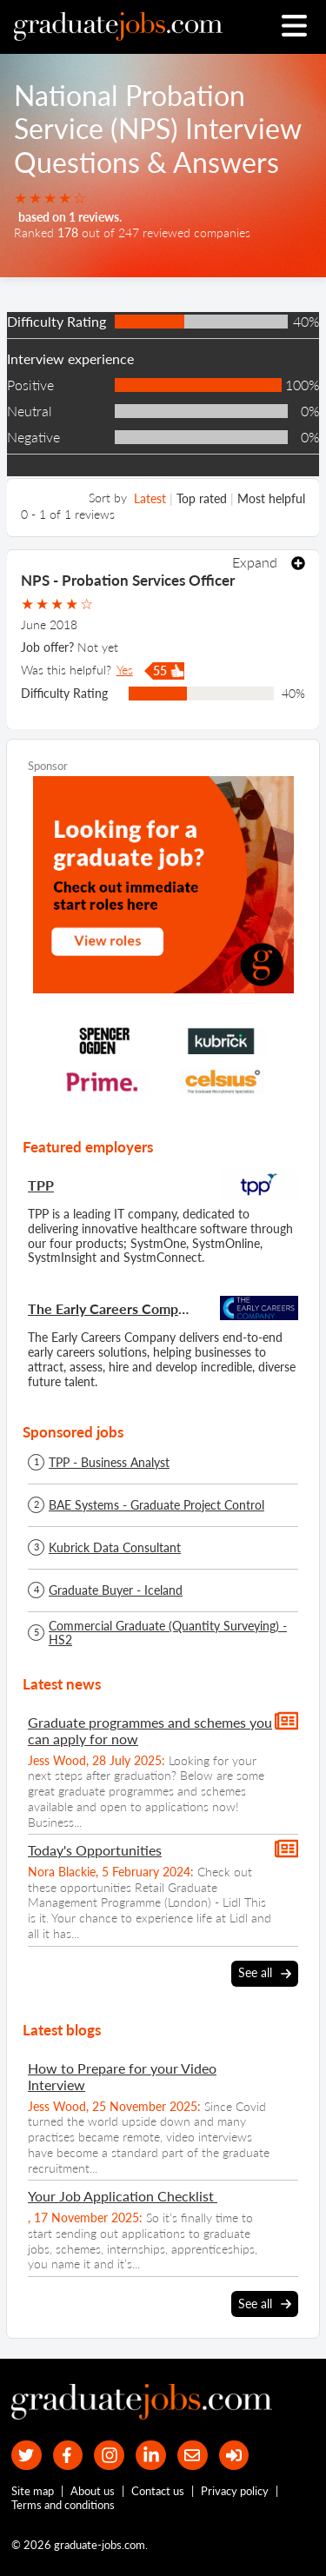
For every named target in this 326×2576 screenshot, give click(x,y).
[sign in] (234, 2455)
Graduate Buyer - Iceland (116, 1590)
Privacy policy (235, 2491)
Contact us (157, 2491)
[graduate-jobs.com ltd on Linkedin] (151, 2455)
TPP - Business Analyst (109, 1463)
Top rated (201, 498)
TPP (41, 1185)
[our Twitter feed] (26, 2455)
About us (92, 2491)
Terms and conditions (63, 2505)
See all (264, 1973)
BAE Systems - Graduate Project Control (156, 1505)
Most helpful (271, 498)
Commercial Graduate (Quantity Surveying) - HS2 (168, 1633)
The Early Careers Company (112, 1308)
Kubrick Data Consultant (115, 1548)
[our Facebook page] (68, 2455)
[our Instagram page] (109, 2455)
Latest (150, 498)
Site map (32, 2491)
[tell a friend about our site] (192, 2455)
